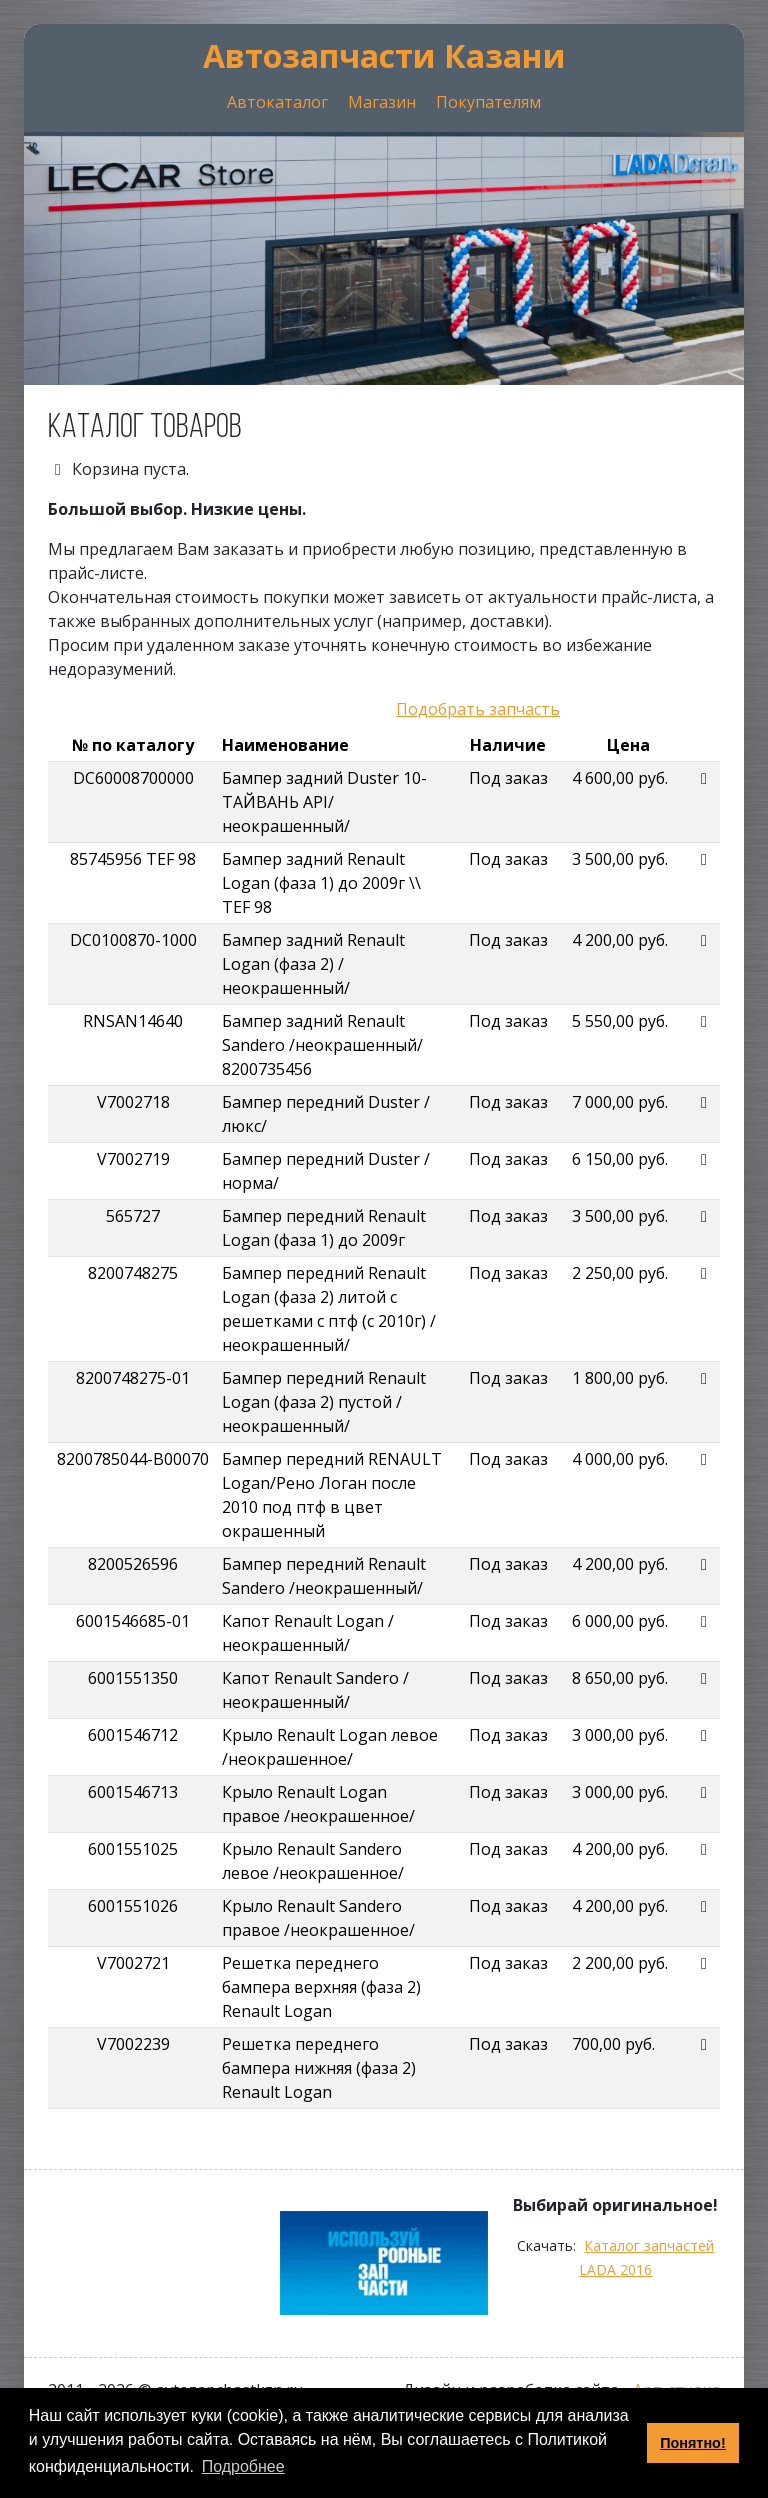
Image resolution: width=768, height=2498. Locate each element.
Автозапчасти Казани (384, 55)
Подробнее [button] (243, 2466)
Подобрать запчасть (478, 709)
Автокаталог (277, 102)
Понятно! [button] (693, 2443)
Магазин (382, 102)
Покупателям (488, 102)
